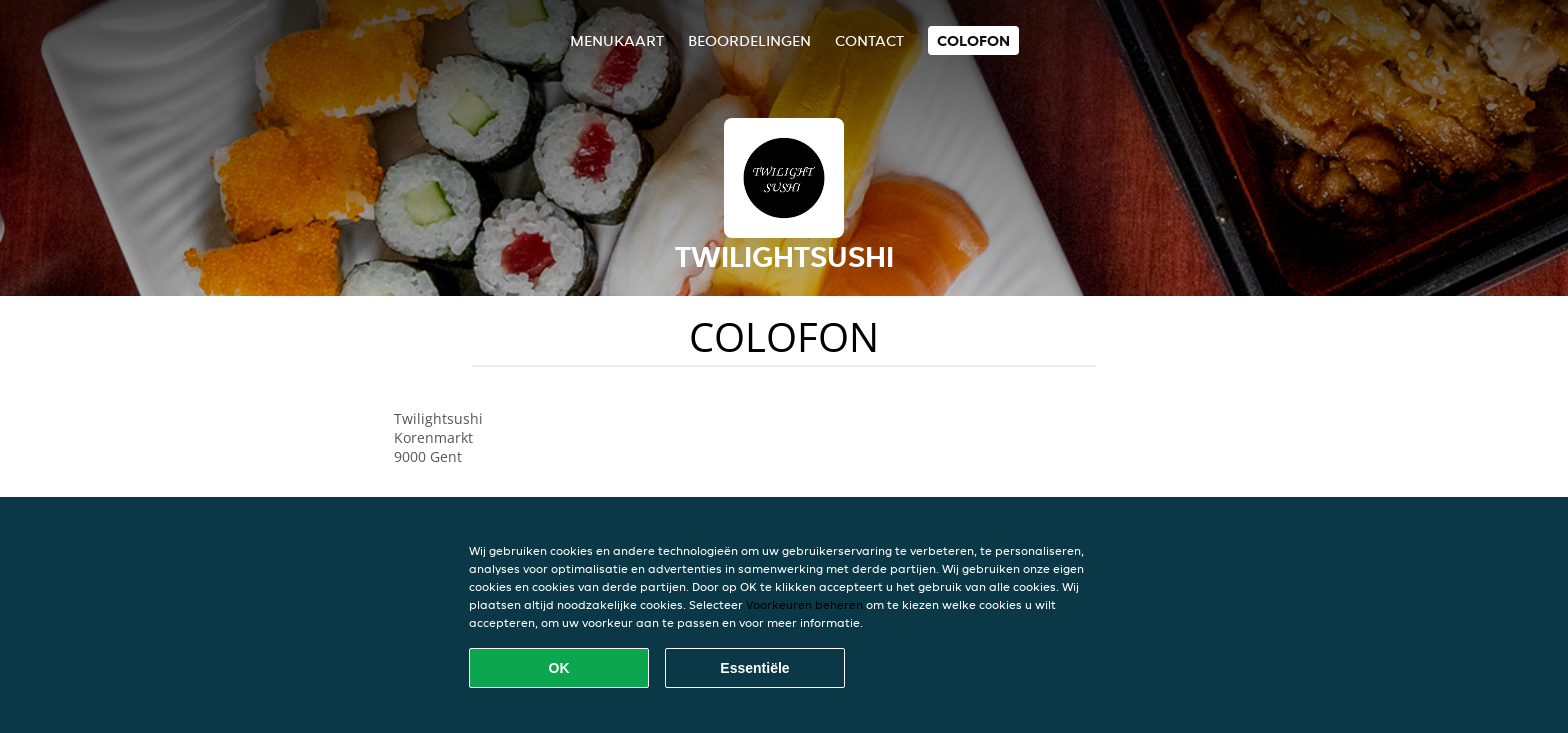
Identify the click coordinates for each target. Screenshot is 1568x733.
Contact (869, 40)
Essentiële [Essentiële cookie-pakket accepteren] (754, 668)
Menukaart (617, 40)
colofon (973, 40)
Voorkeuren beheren (804, 604)
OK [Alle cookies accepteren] (559, 668)
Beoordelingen (749, 40)
